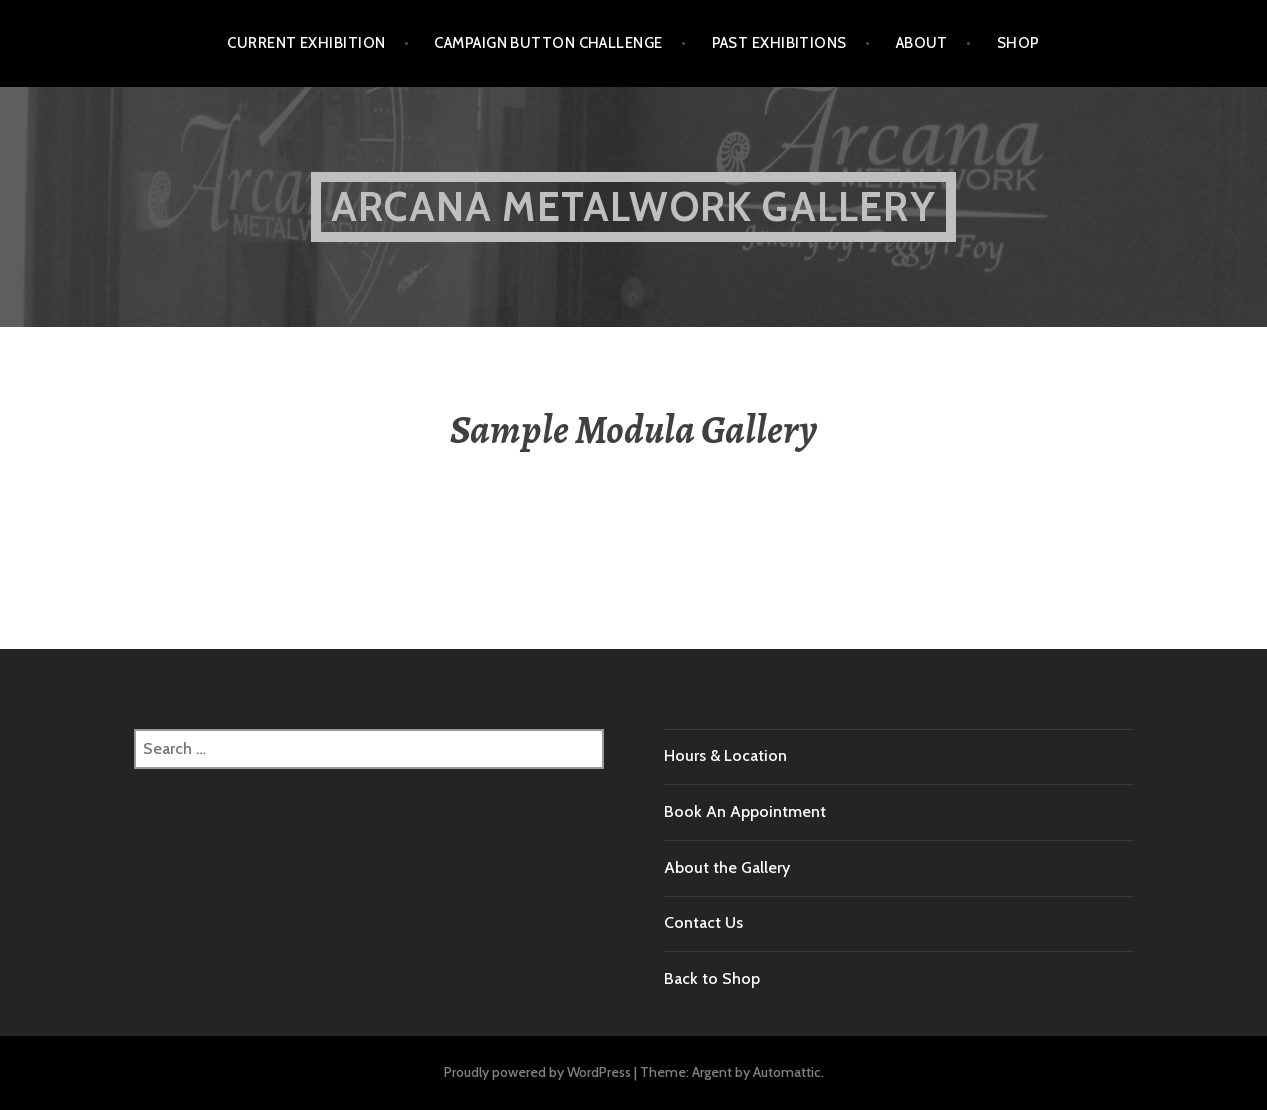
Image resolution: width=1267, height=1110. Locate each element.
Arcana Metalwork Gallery (633, 206)
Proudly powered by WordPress (537, 1072)
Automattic (787, 1072)
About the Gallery (727, 867)
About (922, 43)
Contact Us (703, 922)
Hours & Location (725, 755)
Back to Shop (712, 978)
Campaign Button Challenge (548, 43)
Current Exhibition (306, 43)
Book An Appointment (745, 811)
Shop (1018, 43)
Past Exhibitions (779, 43)
